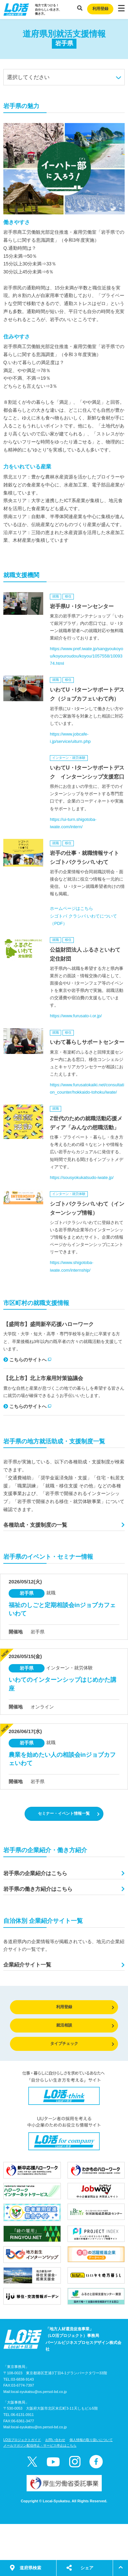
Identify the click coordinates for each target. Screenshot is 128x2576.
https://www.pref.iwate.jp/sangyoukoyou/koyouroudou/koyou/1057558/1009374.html (86, 656)
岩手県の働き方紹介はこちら (37, 1889)
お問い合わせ (55, 2440)
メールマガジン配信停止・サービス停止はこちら (39, 2445)
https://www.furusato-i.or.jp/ (76, 1015)
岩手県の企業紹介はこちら (35, 1873)
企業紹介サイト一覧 (27, 1965)
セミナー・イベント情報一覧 (68, 1813)
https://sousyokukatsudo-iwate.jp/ (82, 1177)
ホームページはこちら (71, 908)
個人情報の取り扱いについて (91, 2440)
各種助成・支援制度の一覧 (35, 1525)
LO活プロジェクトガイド (22, 2440)
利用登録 (100, 8)
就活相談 (85, 2025)
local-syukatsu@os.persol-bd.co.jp (39, 2392)
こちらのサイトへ (27, 1359)
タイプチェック (82, 2043)
